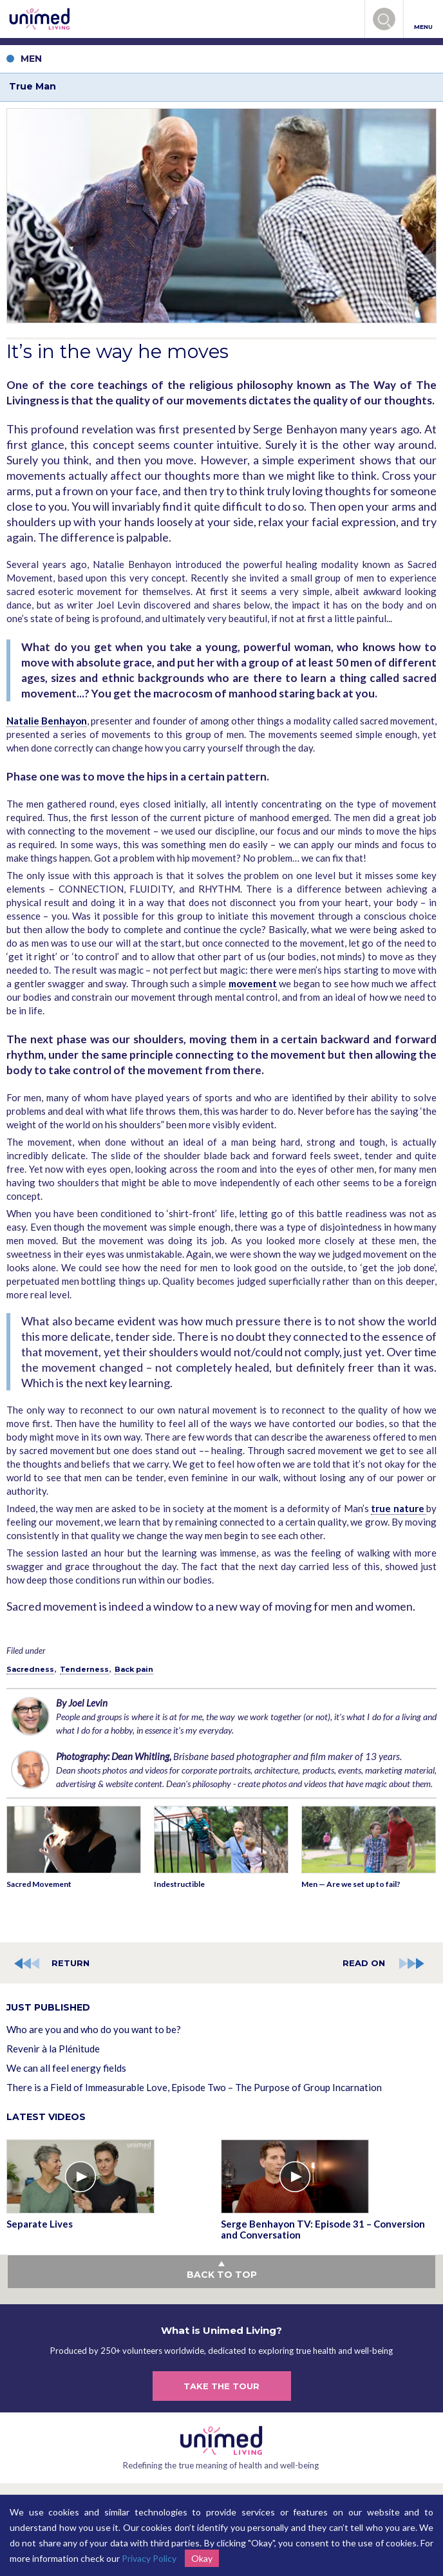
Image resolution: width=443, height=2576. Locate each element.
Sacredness (30, 1669)
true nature (398, 1508)
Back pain (134, 1669)
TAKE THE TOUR (221, 2386)
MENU (423, 19)
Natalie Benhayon (46, 720)
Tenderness (84, 1669)
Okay (201, 2558)
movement (253, 983)
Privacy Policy (149, 2558)
